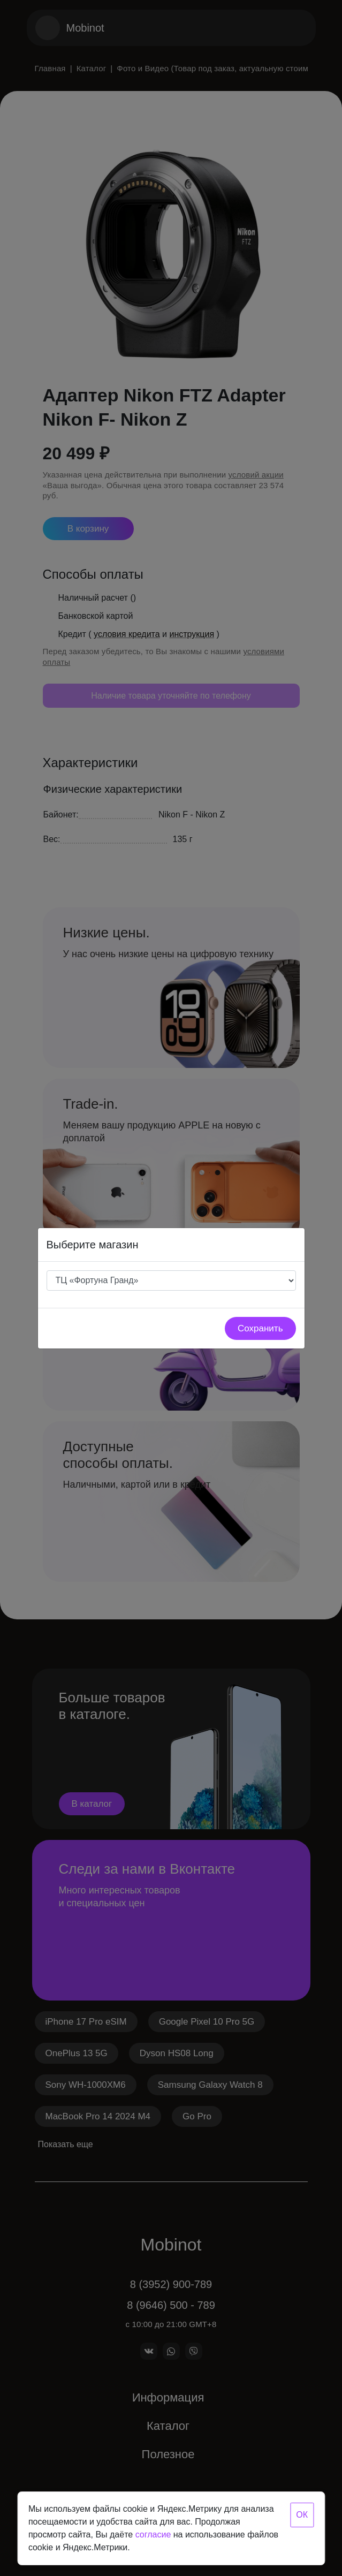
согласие (153, 2534)
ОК (302, 2514)
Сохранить (260, 1328)
